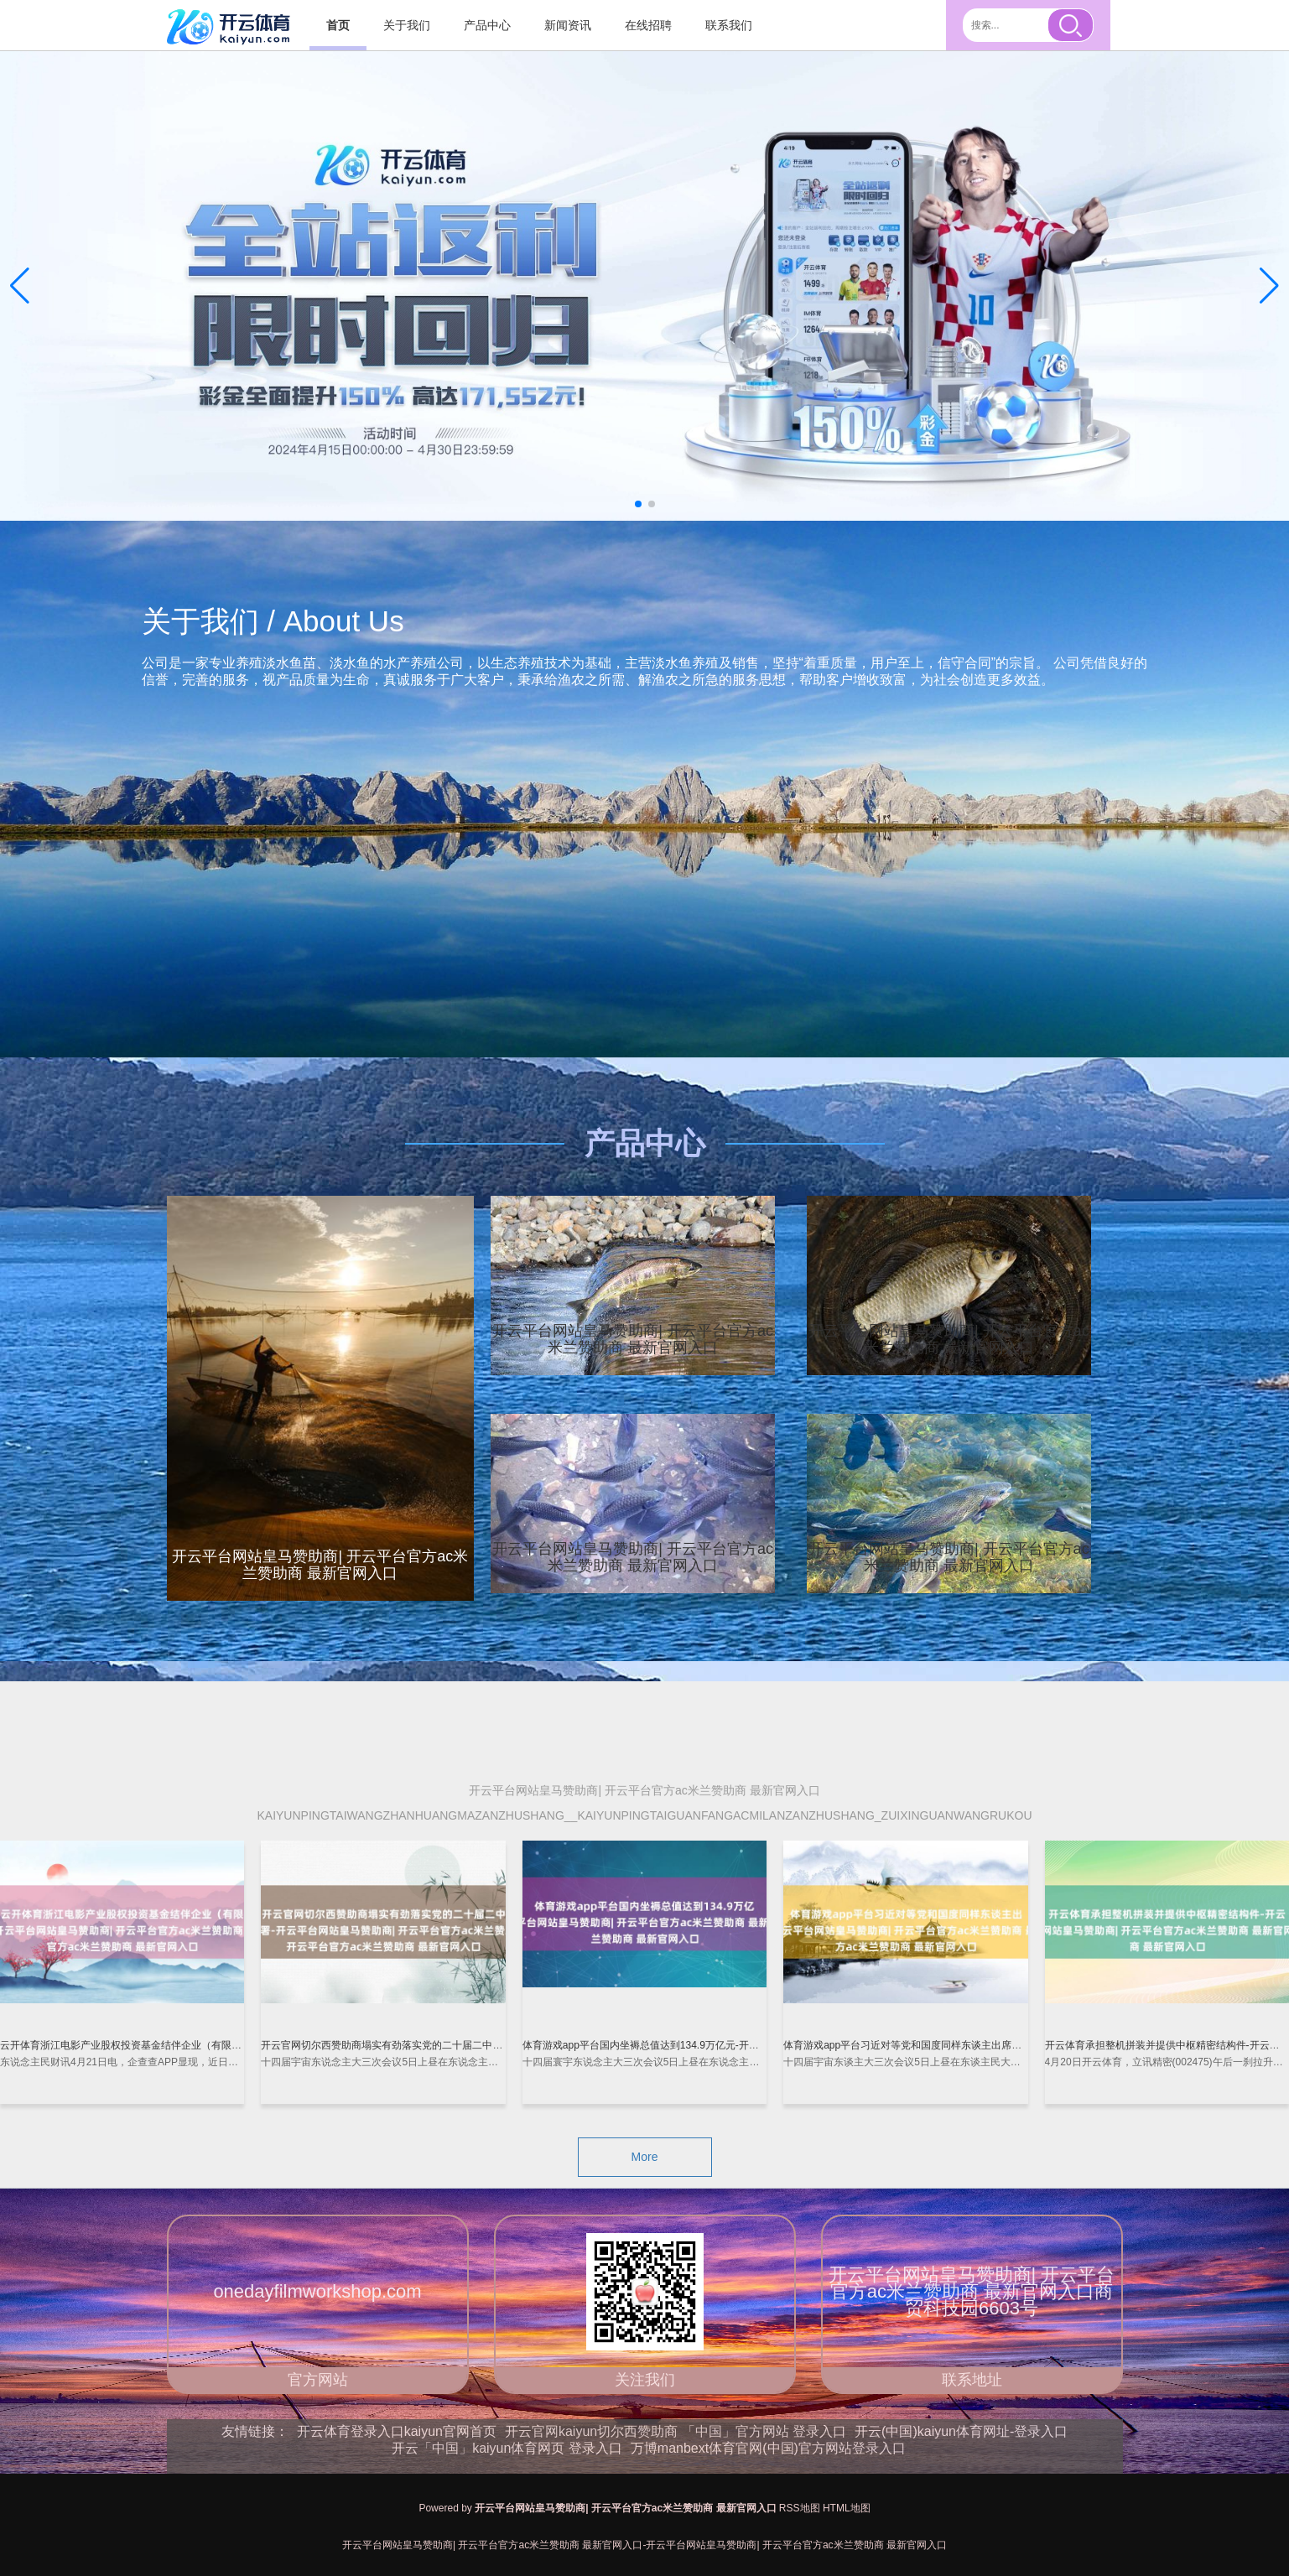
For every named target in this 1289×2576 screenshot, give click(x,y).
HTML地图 (847, 2508)
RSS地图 (799, 2508)
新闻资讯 (567, 25)
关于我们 (406, 25)
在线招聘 (648, 25)
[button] (1269, 285)
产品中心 (487, 25)
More (645, 2156)
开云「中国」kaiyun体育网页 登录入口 (507, 2448)
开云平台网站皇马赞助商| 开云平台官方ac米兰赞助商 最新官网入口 (632, 1339)
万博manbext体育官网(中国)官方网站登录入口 (768, 2448)
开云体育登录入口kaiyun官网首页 (396, 2431)
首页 (338, 25)
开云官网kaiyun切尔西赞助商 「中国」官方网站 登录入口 (675, 2431)
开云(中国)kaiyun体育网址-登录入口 (961, 2431)
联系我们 (728, 25)
